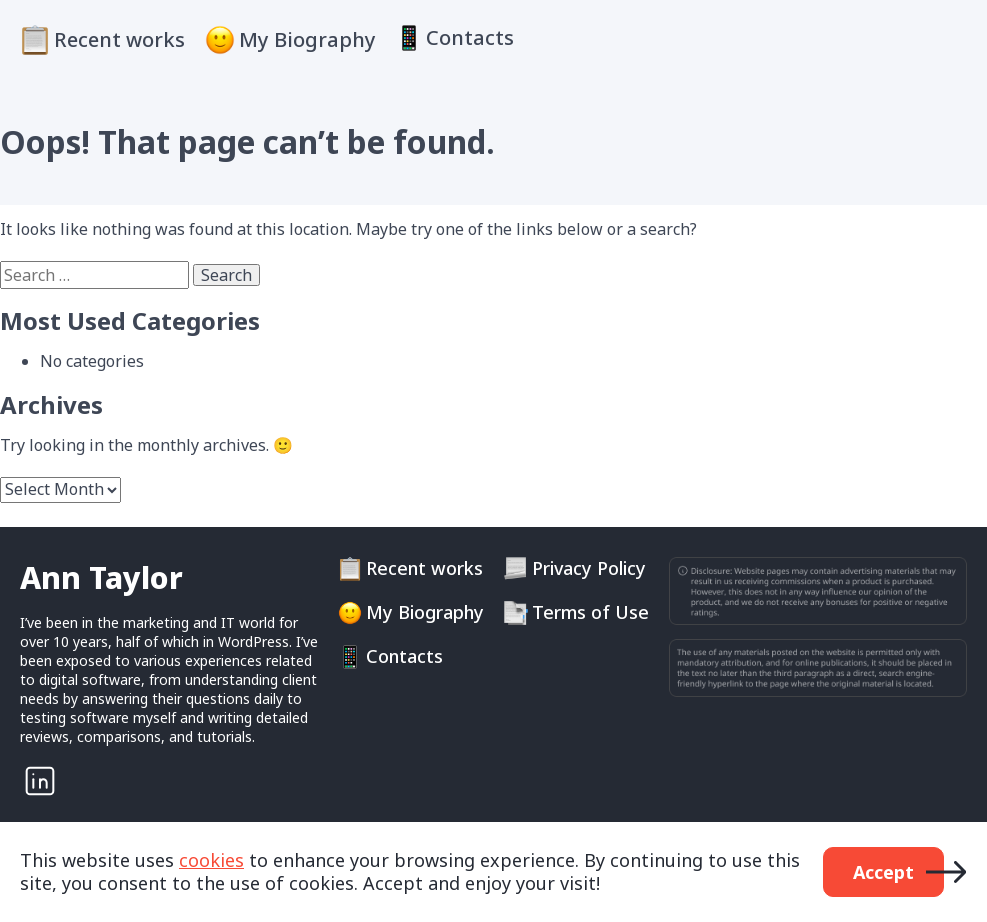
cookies (211, 860)
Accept (883, 872)
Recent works (119, 39)
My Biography (307, 39)
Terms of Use (590, 612)
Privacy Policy (589, 568)
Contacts (470, 38)
